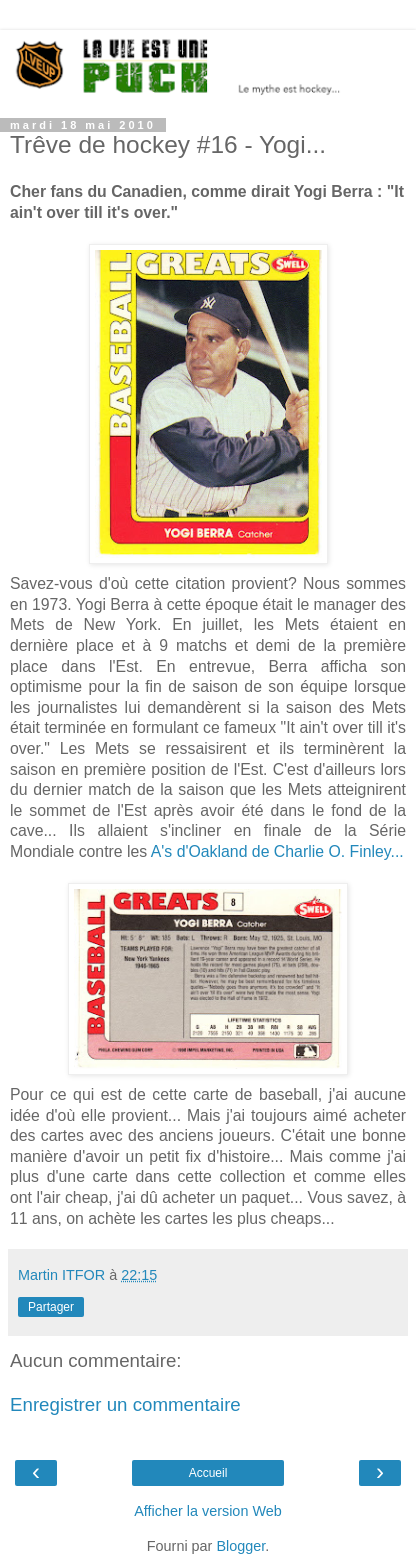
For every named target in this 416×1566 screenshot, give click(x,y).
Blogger (240, 1546)
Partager (51, 1307)
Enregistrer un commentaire (125, 1404)
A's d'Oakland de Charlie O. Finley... (277, 851)
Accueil (208, 1473)
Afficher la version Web (207, 1511)
